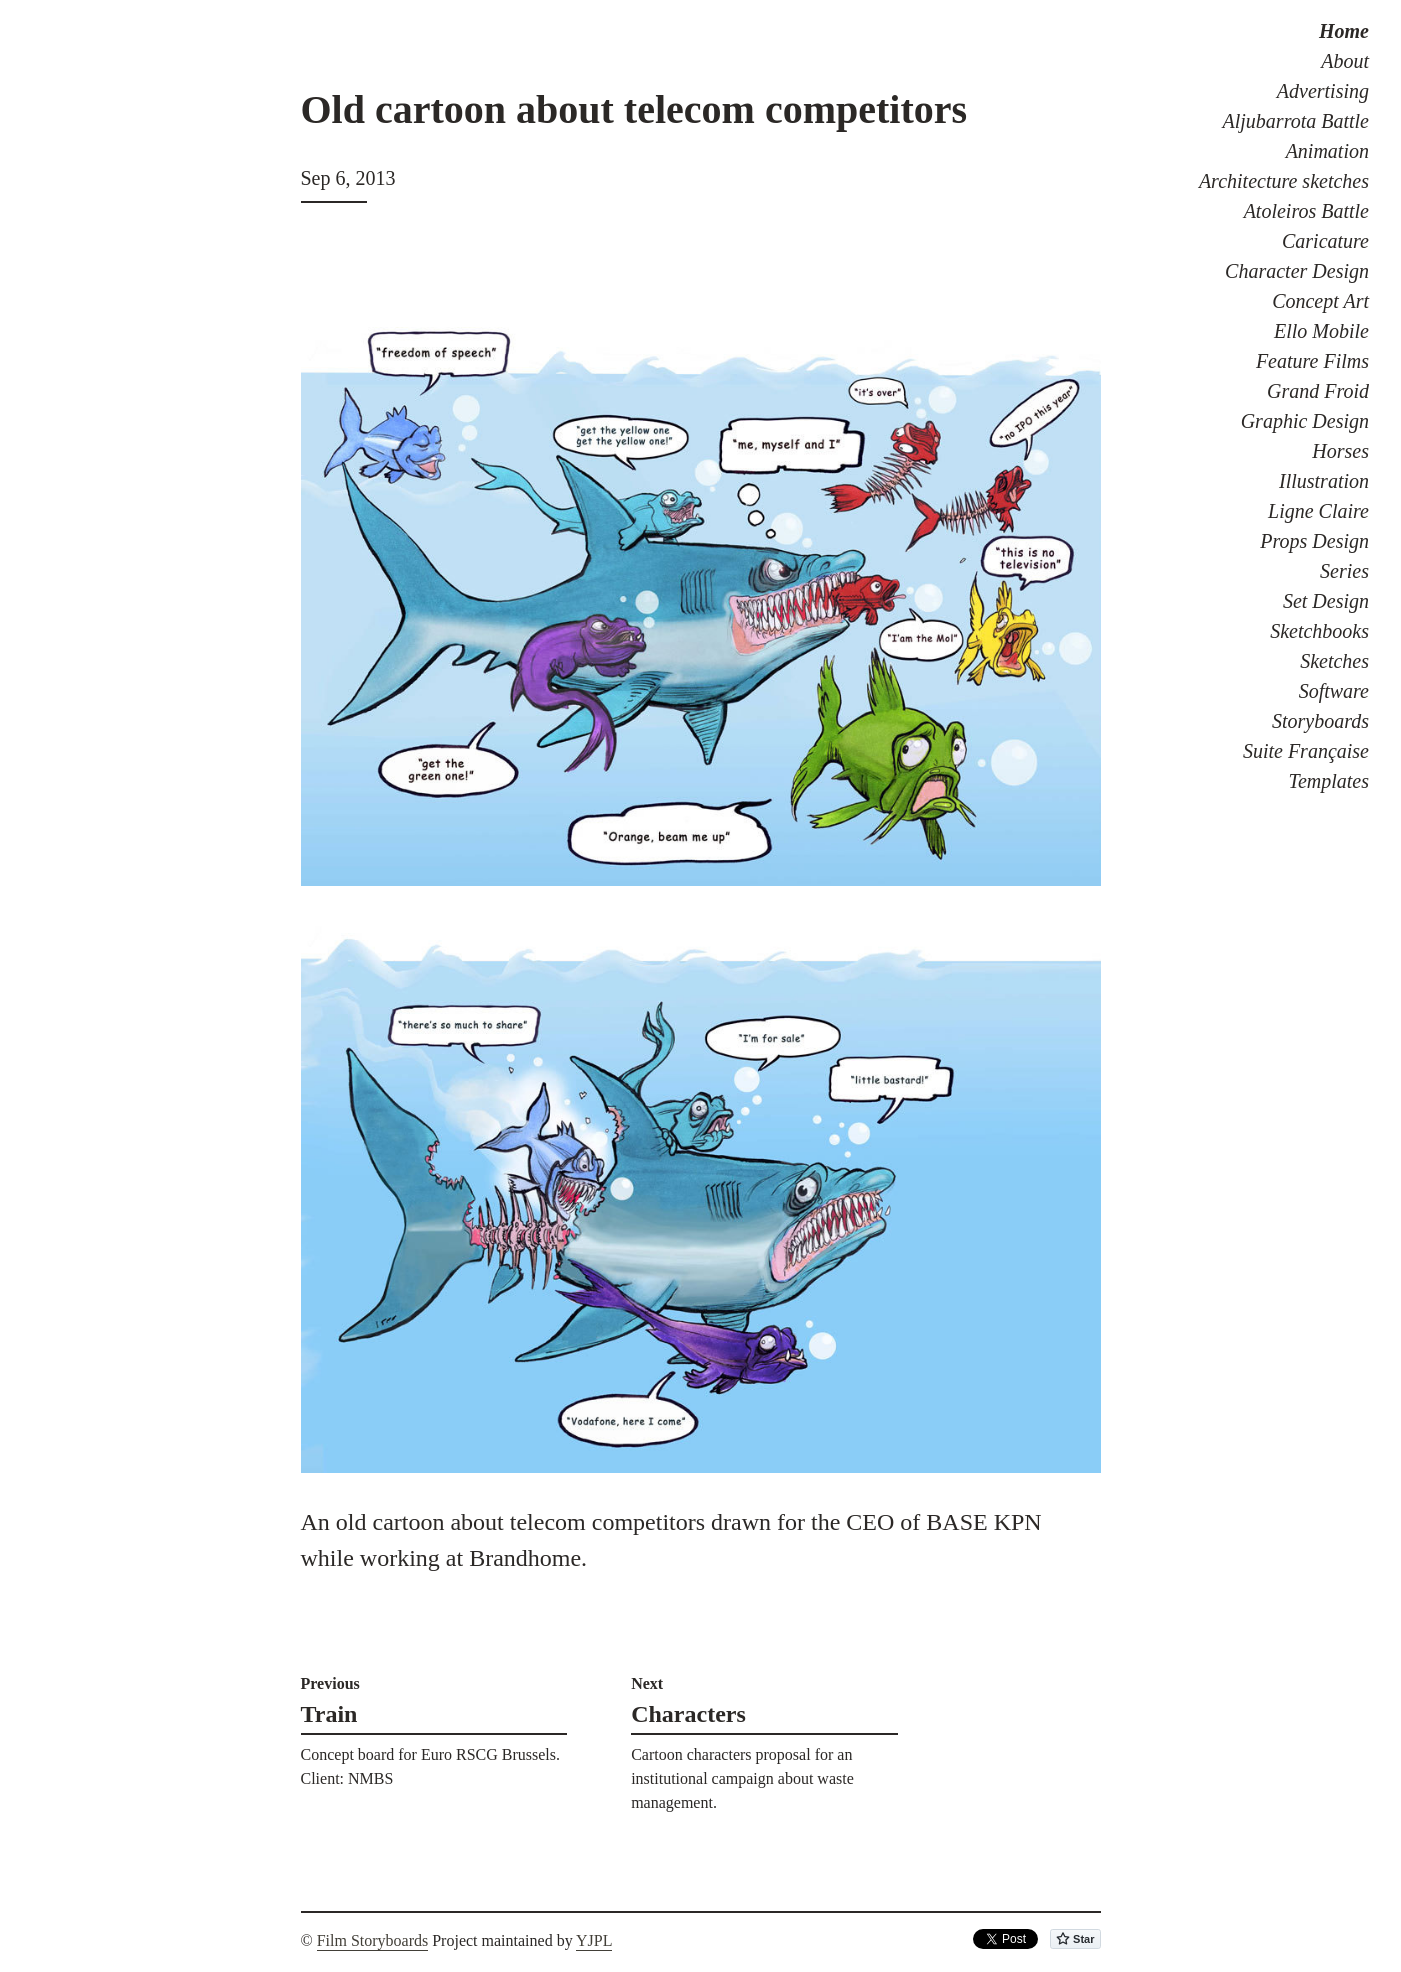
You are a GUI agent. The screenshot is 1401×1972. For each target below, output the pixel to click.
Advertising (1323, 91)
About (1345, 61)
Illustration (1324, 481)
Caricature (1325, 241)
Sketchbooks (1319, 631)
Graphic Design (1305, 421)
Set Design (1326, 601)
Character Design (1297, 271)
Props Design (1314, 541)
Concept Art (1320, 301)
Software (1334, 691)
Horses (1340, 451)
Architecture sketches (1284, 181)
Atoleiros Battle (1306, 211)
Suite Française (1306, 751)
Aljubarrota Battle (1296, 121)
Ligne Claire (1318, 511)
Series (1344, 571)
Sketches (1334, 661)
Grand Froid (1318, 391)
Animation (1327, 151)
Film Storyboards (373, 1940)
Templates (1329, 781)
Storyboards (1320, 721)
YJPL (594, 1940)
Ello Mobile (1321, 331)
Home (1344, 31)
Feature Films (1312, 361)
